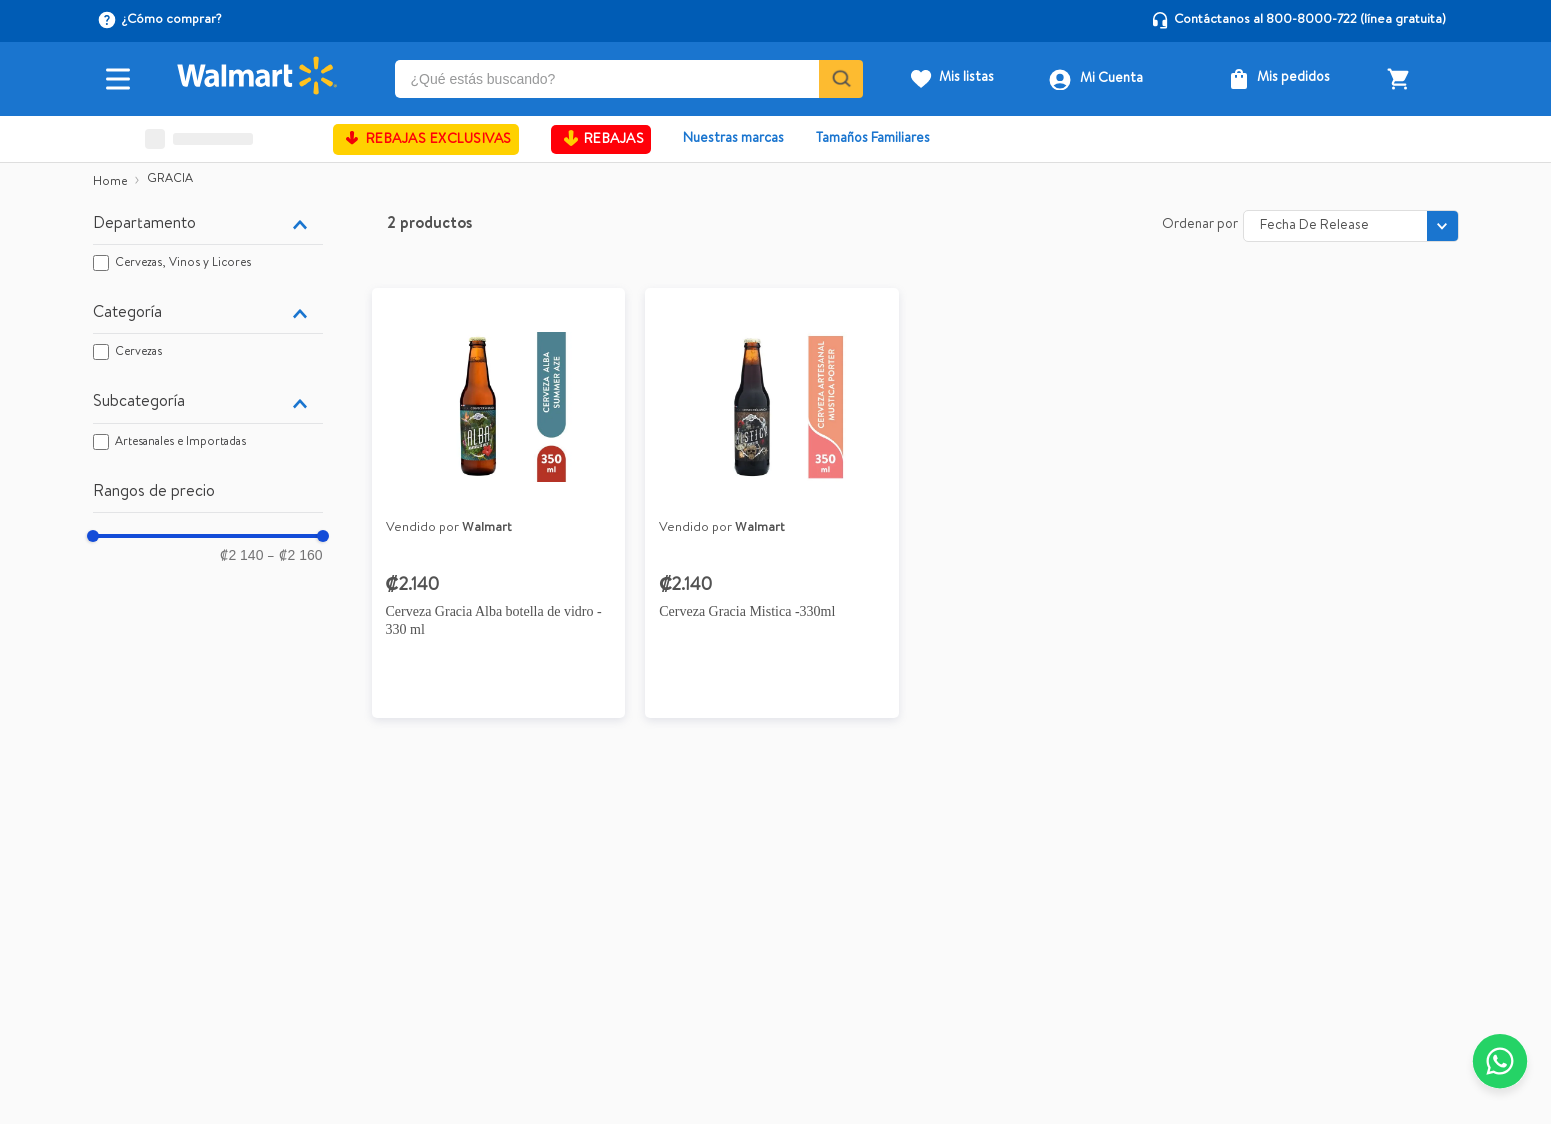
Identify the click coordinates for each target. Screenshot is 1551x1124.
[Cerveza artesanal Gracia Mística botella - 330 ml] (772, 510)
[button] (208, 225)
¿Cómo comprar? (171, 20)
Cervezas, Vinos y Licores (183, 264)
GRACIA (170, 180)
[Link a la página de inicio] (110, 183)
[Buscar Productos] (839, 79)
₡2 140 (241, 555)
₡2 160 (294, 555)
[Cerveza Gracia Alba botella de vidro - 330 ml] (499, 510)
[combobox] (629, 79)
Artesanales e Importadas (180, 443)
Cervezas (138, 353)
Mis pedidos (1293, 78)
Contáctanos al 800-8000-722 (1265, 20)
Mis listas (966, 78)
